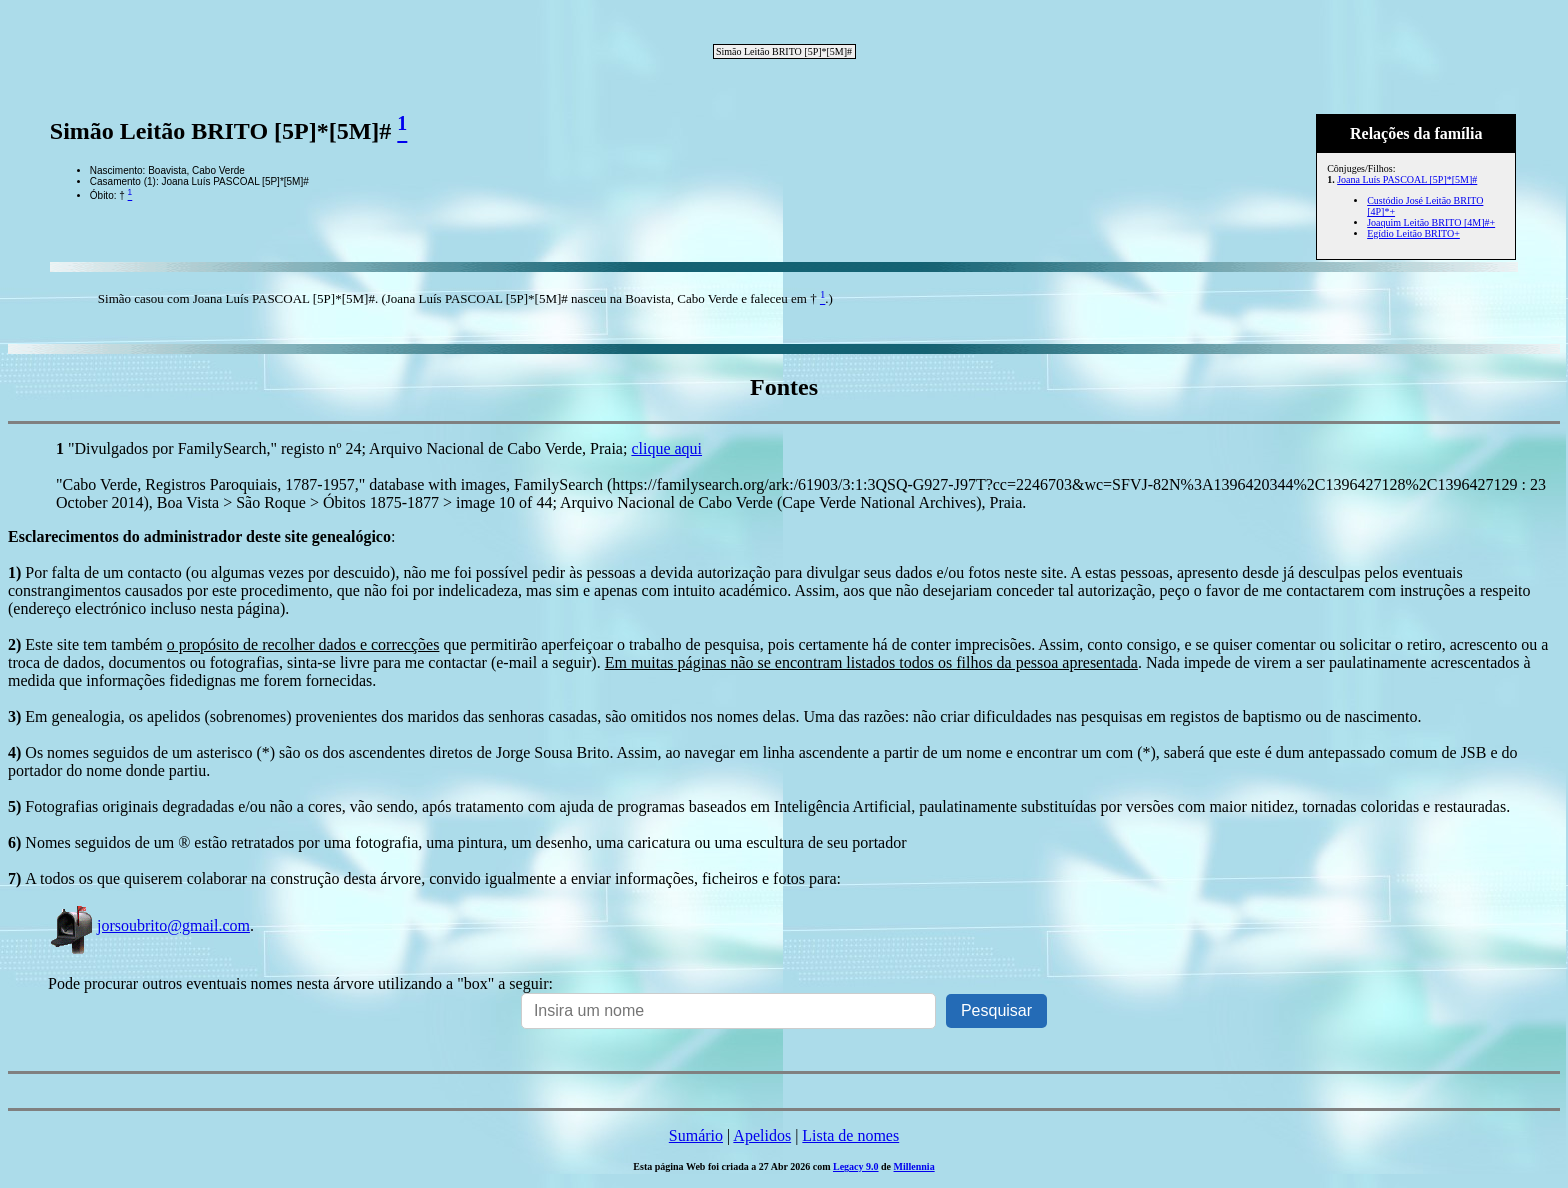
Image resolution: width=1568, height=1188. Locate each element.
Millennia (914, 1166)
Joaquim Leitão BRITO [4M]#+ (1431, 222)
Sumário (696, 1135)
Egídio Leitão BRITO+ (1413, 233)
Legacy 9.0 (856, 1166)
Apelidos (762, 1135)
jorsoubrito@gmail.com (149, 925)
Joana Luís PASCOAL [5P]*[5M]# (1407, 179)
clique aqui (666, 448)
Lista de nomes (850, 1135)
